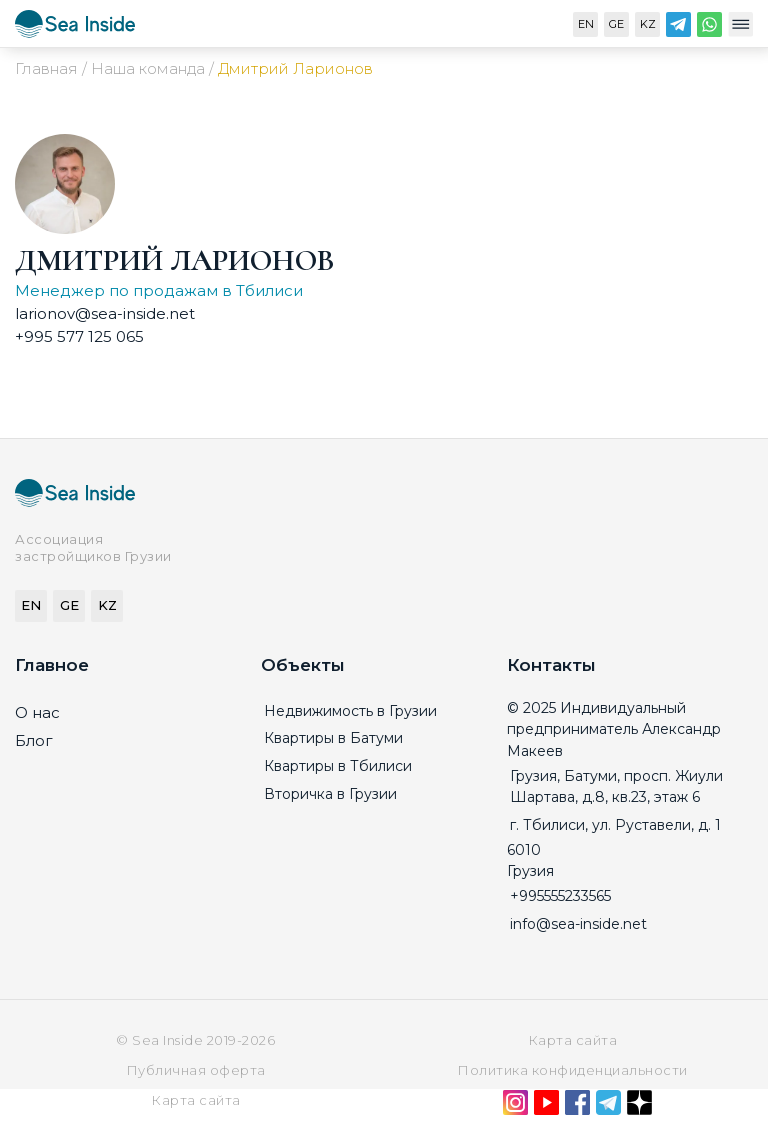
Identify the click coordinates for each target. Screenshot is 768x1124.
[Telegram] (678, 29)
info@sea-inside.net (578, 924)
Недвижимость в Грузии (350, 711)
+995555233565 (560, 896)
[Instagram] (515, 1107)
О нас (37, 712)
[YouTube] (546, 1107)
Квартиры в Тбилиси (338, 766)
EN (586, 24)
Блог (34, 740)
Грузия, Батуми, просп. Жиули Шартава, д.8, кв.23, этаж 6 (616, 787)
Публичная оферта (196, 1070)
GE (616, 24)
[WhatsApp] (709, 29)
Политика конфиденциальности (572, 1070)
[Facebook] (577, 1107)
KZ (648, 24)
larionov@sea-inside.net (105, 313)
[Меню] (740, 29)
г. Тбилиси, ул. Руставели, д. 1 (615, 825)
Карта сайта (573, 1040)
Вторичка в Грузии (330, 794)
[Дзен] (639, 1107)
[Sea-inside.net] (75, 28)
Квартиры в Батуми (333, 738)
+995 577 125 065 (79, 336)
